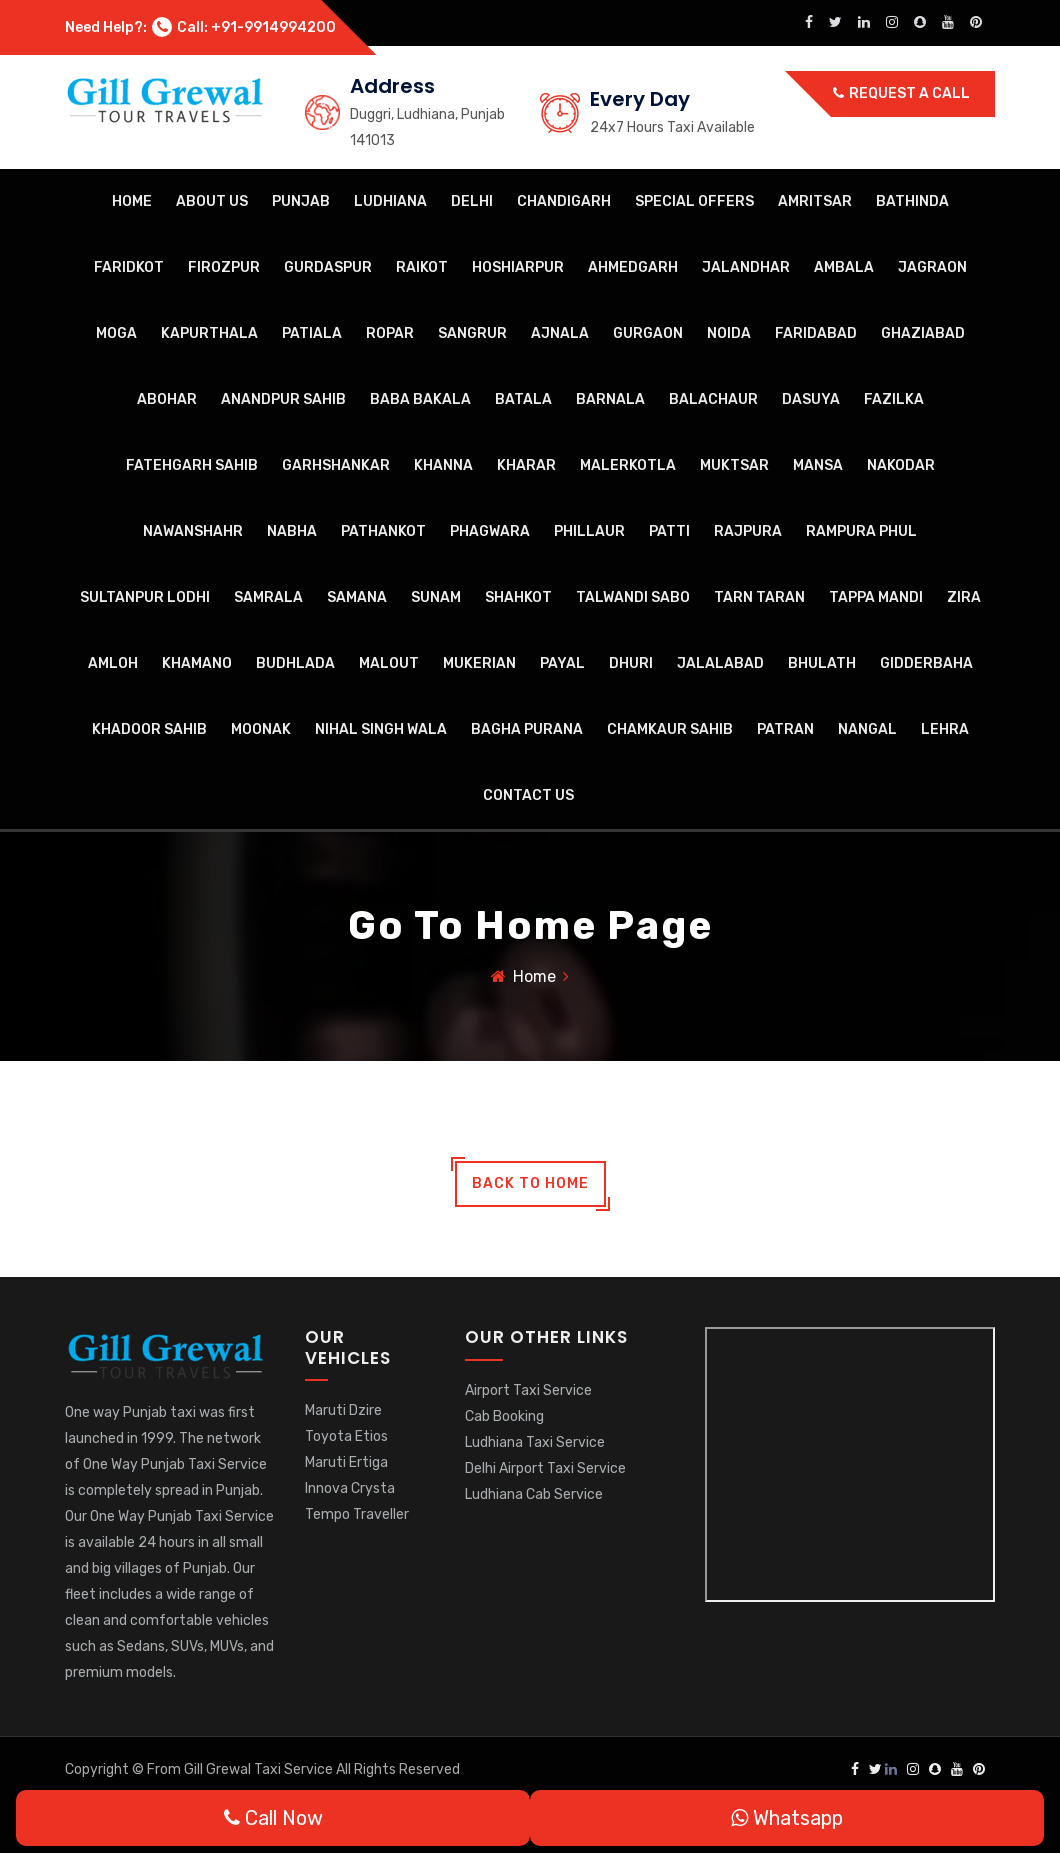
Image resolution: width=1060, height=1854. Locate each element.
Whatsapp (787, 1818)
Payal (562, 663)
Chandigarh (564, 201)
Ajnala (560, 333)
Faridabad (816, 333)
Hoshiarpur (518, 267)
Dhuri (631, 663)
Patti (669, 531)
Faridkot (129, 267)
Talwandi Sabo (633, 597)
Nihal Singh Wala (381, 729)
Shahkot (518, 597)
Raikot (422, 267)
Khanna (443, 465)
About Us (212, 201)
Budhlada (295, 663)
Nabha (292, 531)
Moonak (261, 729)
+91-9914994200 (273, 27)
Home (132, 201)
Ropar (390, 333)
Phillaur (589, 531)
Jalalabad (720, 663)
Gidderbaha (926, 663)
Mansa (818, 465)
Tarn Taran (759, 597)
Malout (389, 663)
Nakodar (901, 465)
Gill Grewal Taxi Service (260, 1770)
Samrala (268, 597)
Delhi (472, 201)
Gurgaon (648, 333)
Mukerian (479, 663)
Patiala (312, 333)
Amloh (113, 663)
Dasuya (811, 399)
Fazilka (894, 399)
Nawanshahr (193, 531)
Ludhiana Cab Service (534, 1494)
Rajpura (748, 531)
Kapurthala (209, 333)
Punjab (301, 201)
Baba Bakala (420, 399)
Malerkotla (628, 465)
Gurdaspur (328, 267)
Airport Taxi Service (528, 1390)
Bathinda (912, 201)
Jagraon (932, 267)
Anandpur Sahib (283, 399)
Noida (729, 333)
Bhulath (822, 663)
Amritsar (815, 201)
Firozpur (224, 267)
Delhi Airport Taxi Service (545, 1468)
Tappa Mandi (876, 597)
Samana (357, 597)
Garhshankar (336, 465)
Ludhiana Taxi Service (535, 1442)
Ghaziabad (923, 333)
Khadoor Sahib (149, 729)
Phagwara (490, 531)
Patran (785, 729)
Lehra (945, 729)
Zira (964, 597)
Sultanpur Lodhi (145, 597)
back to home (530, 1184)
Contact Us (528, 795)
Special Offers (694, 201)
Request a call (901, 93)
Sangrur (472, 333)
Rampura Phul (861, 531)
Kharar (526, 465)
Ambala (844, 267)
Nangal (867, 729)
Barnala (610, 399)
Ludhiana (390, 201)
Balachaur (713, 399)
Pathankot (383, 531)
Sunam (436, 597)
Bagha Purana (527, 729)
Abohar (167, 399)
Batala (523, 399)
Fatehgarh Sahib (192, 465)
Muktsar (734, 465)
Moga (116, 333)
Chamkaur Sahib (670, 729)
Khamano (197, 663)
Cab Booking (504, 1416)
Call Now (273, 1818)
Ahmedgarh (633, 267)
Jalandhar (746, 267)
